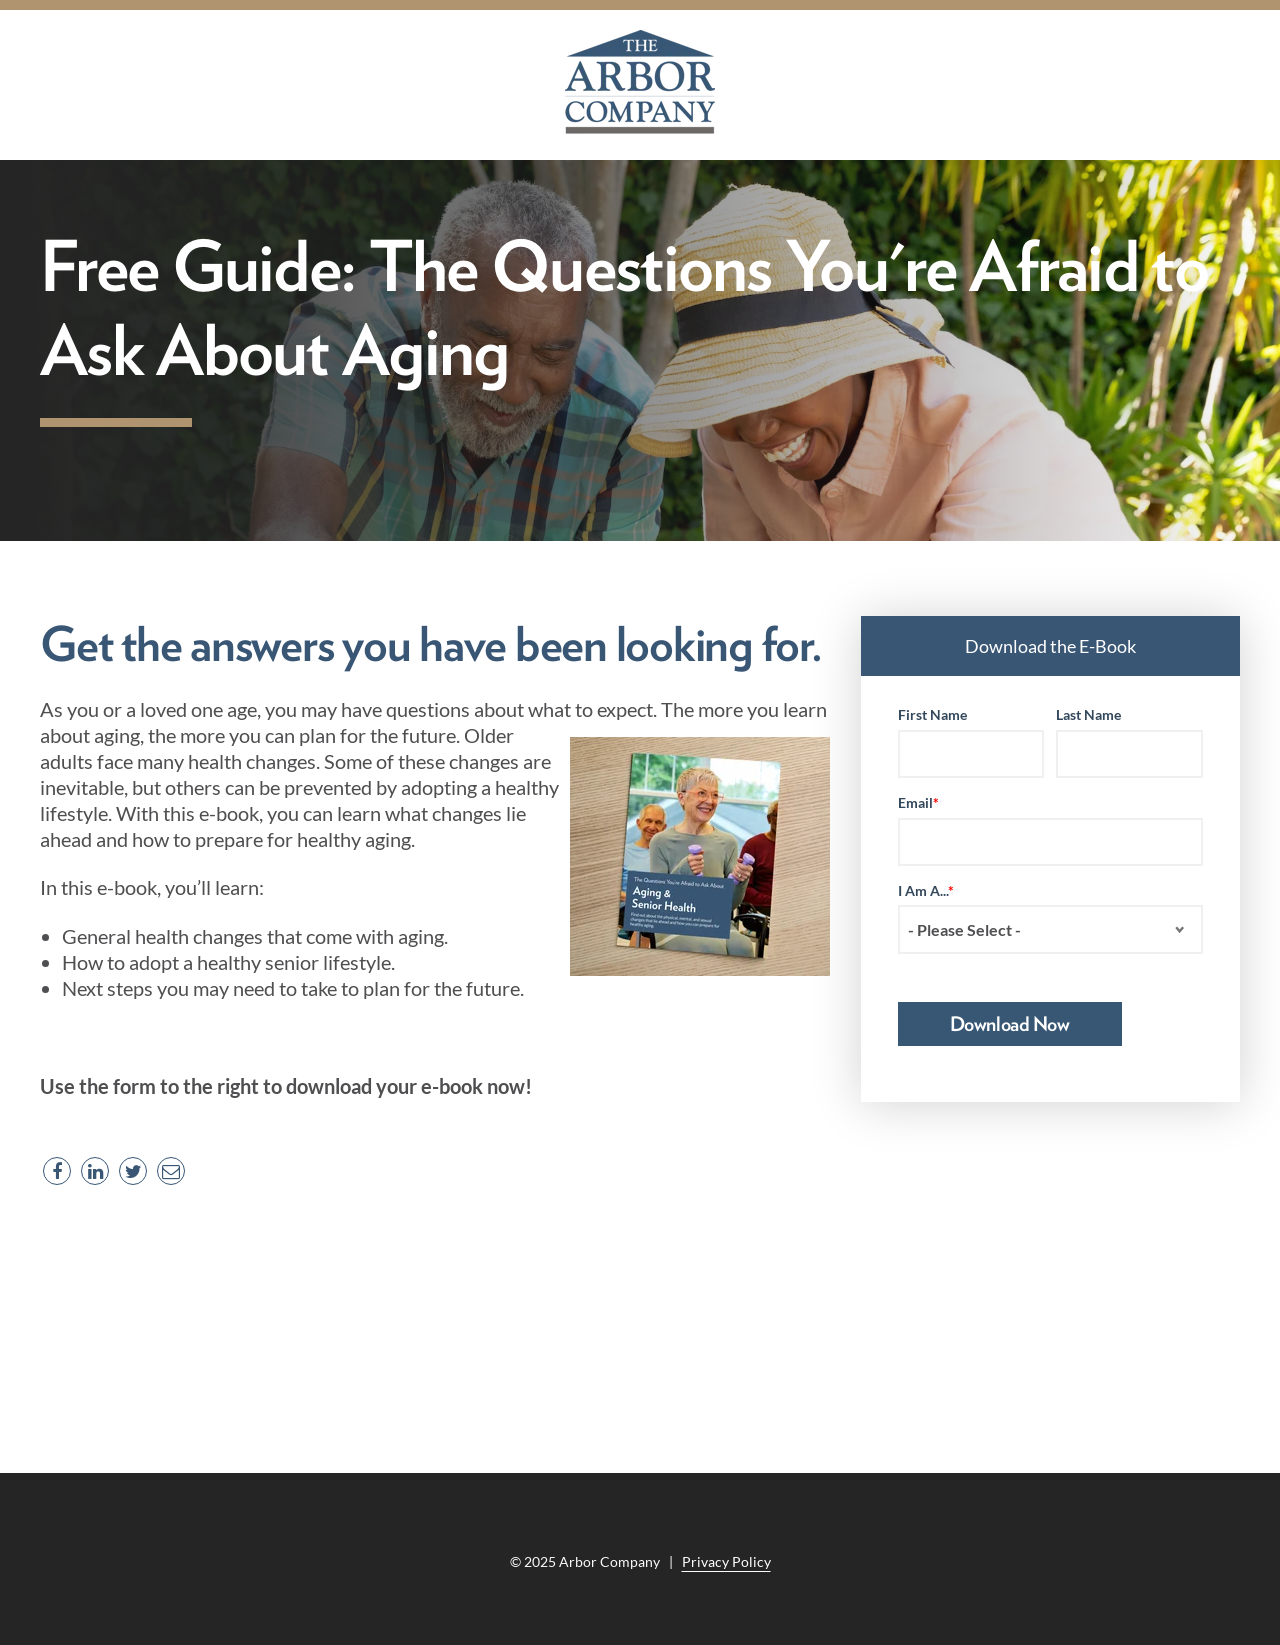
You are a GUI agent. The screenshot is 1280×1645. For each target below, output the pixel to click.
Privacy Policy (726, 1561)
